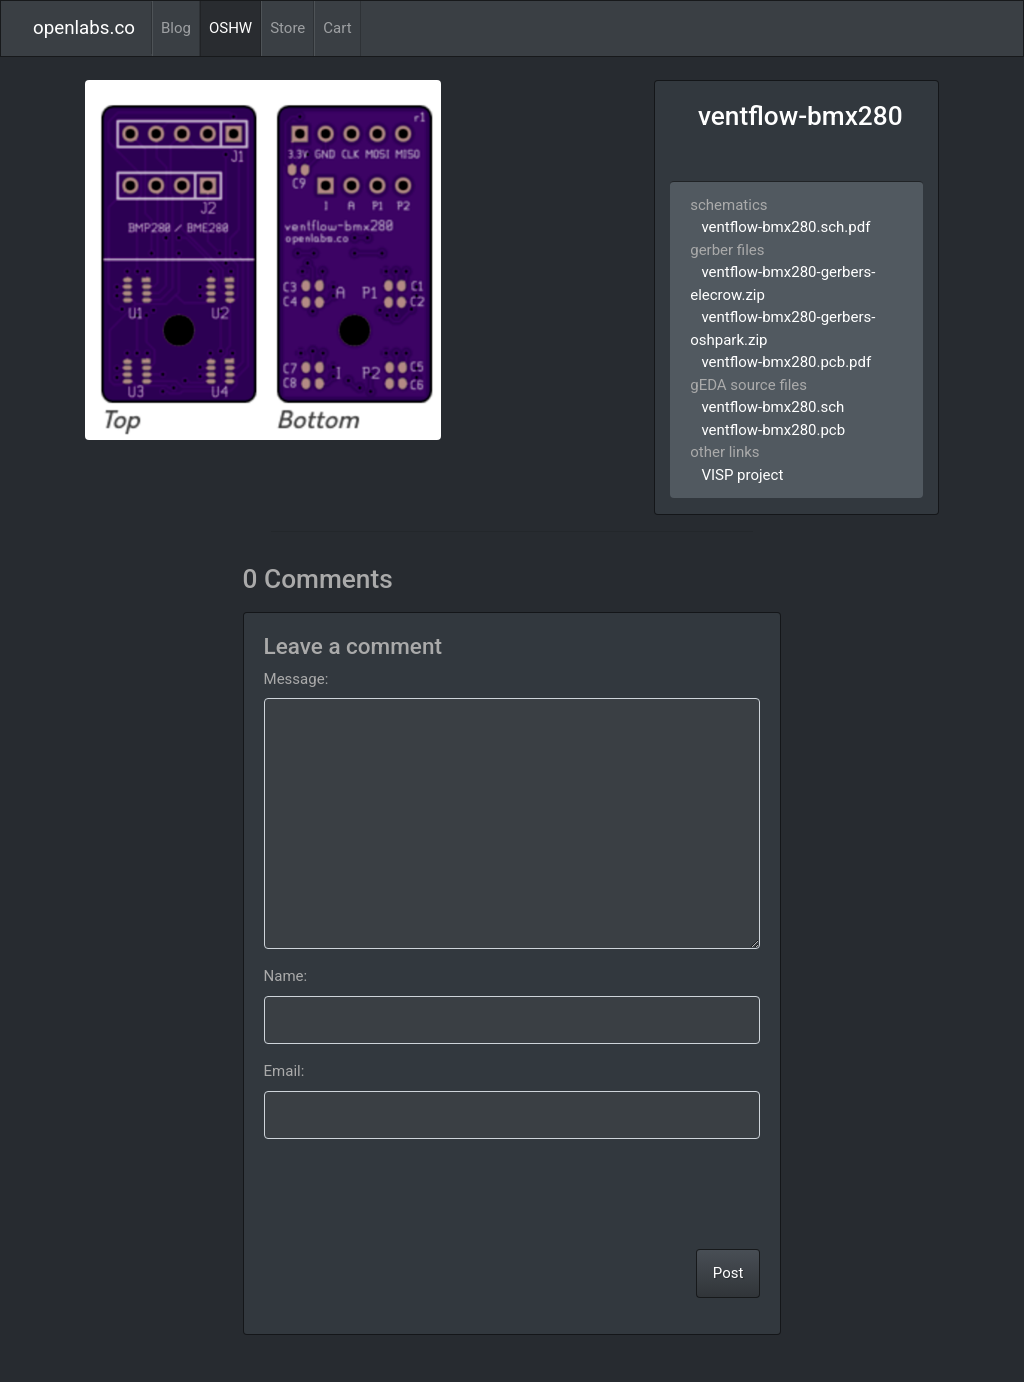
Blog (176, 28)
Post (728, 1273)
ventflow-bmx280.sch (772, 407)
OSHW (230, 28)
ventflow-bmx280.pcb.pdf (786, 362)
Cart (337, 28)
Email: (284, 1071)
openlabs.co (84, 28)
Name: (286, 976)
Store (287, 28)
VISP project (742, 475)
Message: (296, 679)
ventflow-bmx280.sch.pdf (785, 227)
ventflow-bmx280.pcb (773, 430)
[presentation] (608, 1194)
